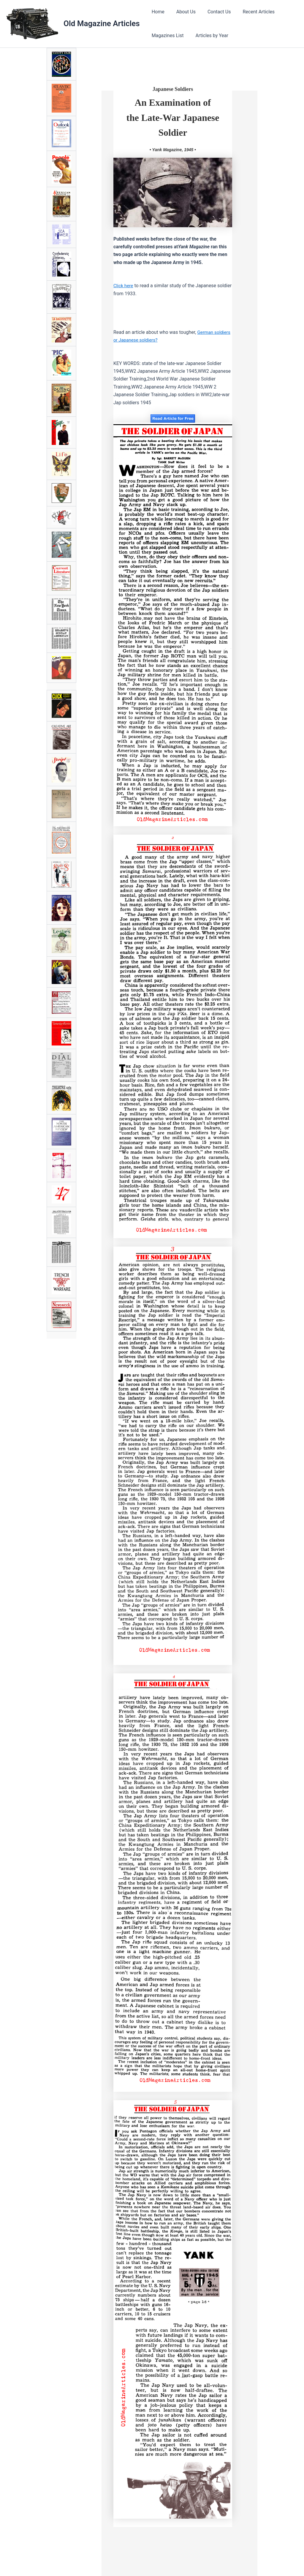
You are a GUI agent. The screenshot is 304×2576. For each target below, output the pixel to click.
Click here (123, 285)
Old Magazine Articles (102, 23)
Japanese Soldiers (173, 89)
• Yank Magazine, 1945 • (173, 149)
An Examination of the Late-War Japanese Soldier (172, 117)
